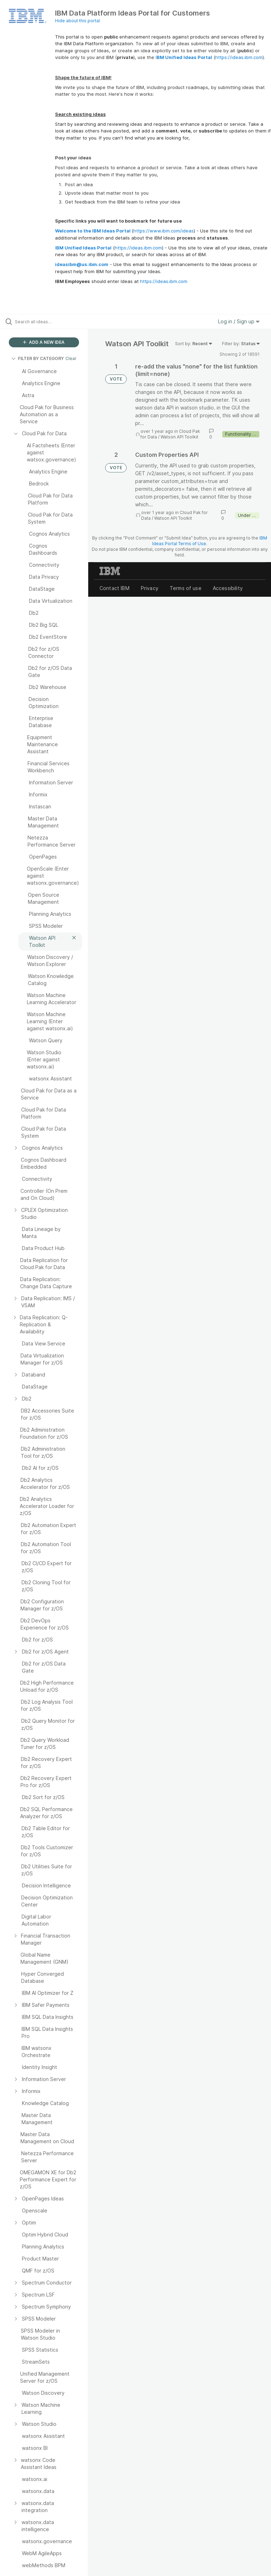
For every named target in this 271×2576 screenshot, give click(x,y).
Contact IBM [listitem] (115, 588)
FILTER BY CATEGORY (37, 358)
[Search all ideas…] (47, 321)
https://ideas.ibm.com (239, 57)
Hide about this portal (77, 20)
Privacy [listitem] (149, 588)
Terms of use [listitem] (185, 588)
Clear (71, 358)
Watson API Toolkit (179, 437)
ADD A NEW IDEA (44, 342)
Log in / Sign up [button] (239, 321)
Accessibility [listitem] (228, 588)
